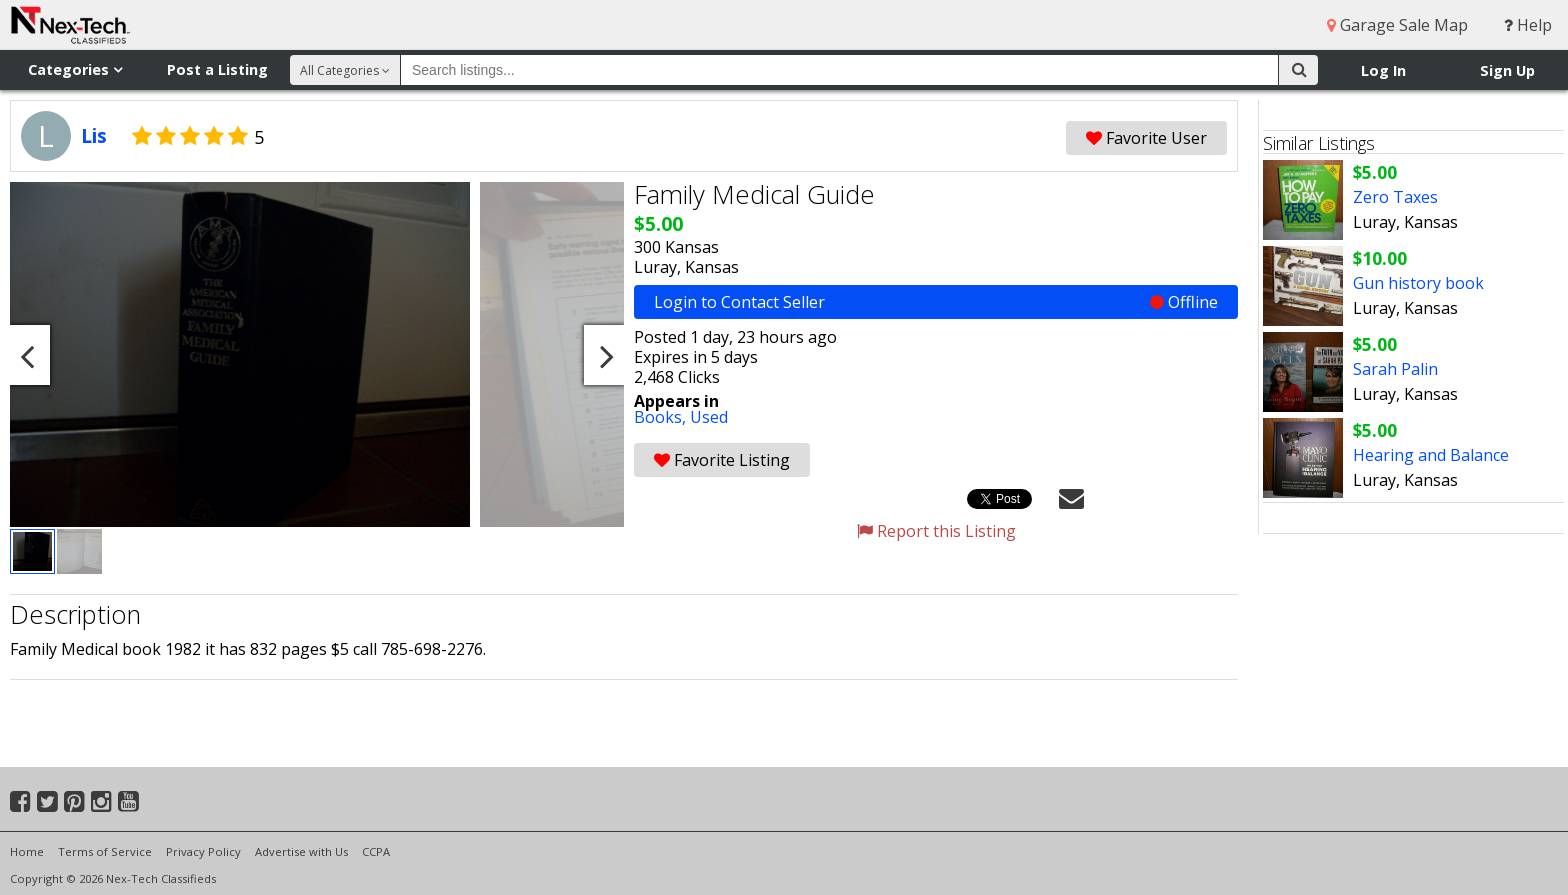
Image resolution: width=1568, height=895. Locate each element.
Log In (1383, 70)
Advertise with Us (301, 851)
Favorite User (1146, 138)
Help (1528, 25)
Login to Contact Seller (936, 302)
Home (27, 851)
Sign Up (1507, 70)
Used (709, 417)
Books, (662, 417)
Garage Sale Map (1397, 25)
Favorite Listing (722, 460)
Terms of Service (105, 851)
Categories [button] (75, 69)
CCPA (376, 851)
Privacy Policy (203, 851)
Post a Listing (217, 69)
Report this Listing (936, 531)
